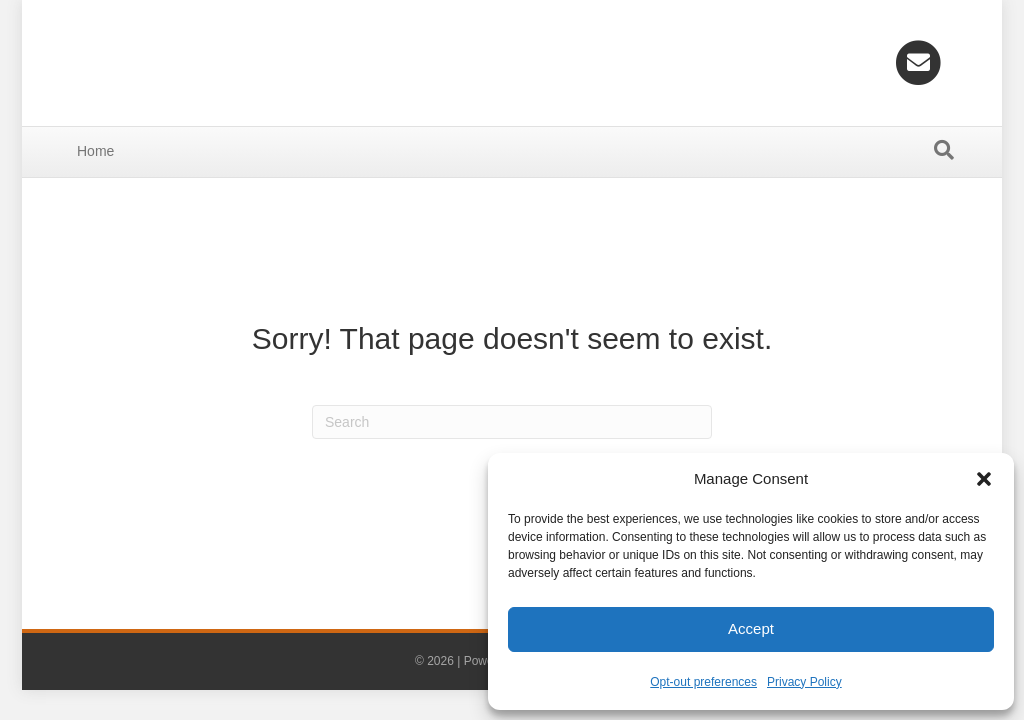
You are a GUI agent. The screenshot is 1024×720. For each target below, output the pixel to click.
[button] (984, 479)
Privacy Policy (804, 682)
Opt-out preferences (703, 682)
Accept (751, 628)
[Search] (944, 150)
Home (95, 151)
